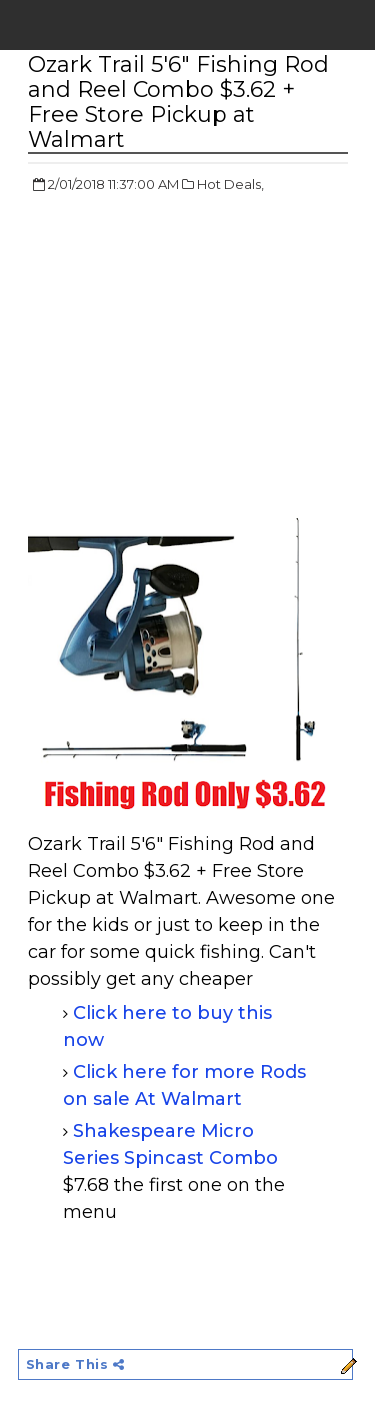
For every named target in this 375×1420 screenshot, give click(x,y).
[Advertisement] (196, 355)
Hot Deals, (230, 184)
